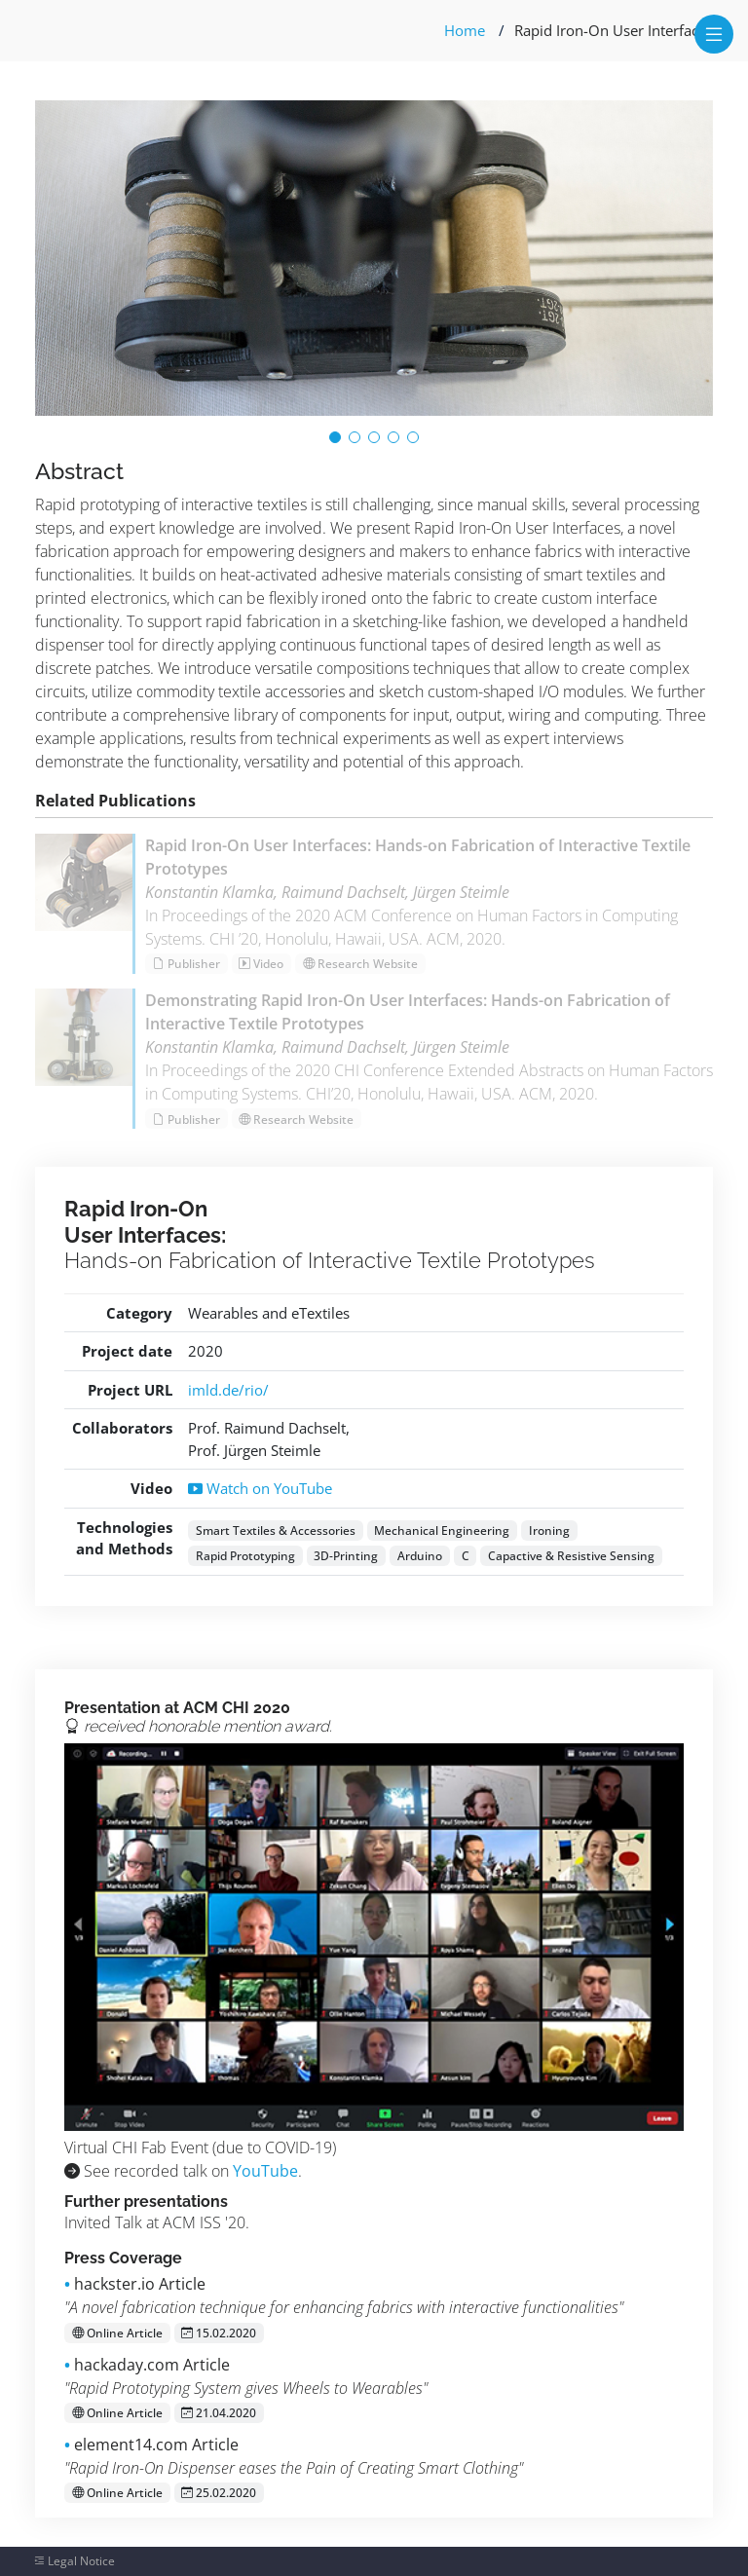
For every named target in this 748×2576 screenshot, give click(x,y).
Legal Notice (81, 2561)
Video (261, 963)
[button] (335, 437)
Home (464, 30)
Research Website (360, 963)
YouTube (265, 2171)
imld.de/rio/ (228, 1390)
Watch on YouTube (260, 1488)
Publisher (186, 963)
